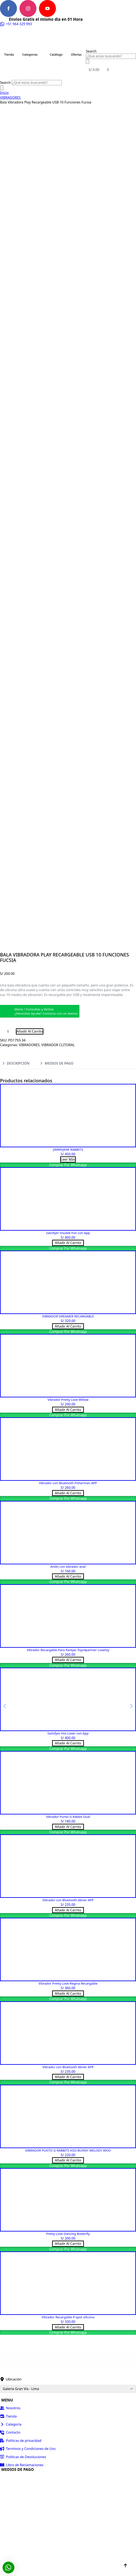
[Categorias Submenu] (41, 54)
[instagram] (27, 8)
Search (91, 51)
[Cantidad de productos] (8, 1031)
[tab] (15, 1063)
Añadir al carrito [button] (68, 1242)
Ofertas (76, 54)
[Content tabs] (68, 2389)
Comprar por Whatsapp (68, 1165)
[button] (87, 61)
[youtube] (47, 8)
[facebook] (8, 8)
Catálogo (56, 54)
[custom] (66, 8)
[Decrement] (3, 1031)
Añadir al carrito (30, 1031)
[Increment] (12, 1031)
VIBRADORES (10, 97)
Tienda (9, 54)
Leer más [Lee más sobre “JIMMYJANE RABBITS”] (68, 1159)
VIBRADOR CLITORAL (58, 1045)
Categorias (29, 54)
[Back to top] (125, 2565)
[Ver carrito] (99, 69)
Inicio (4, 92)
